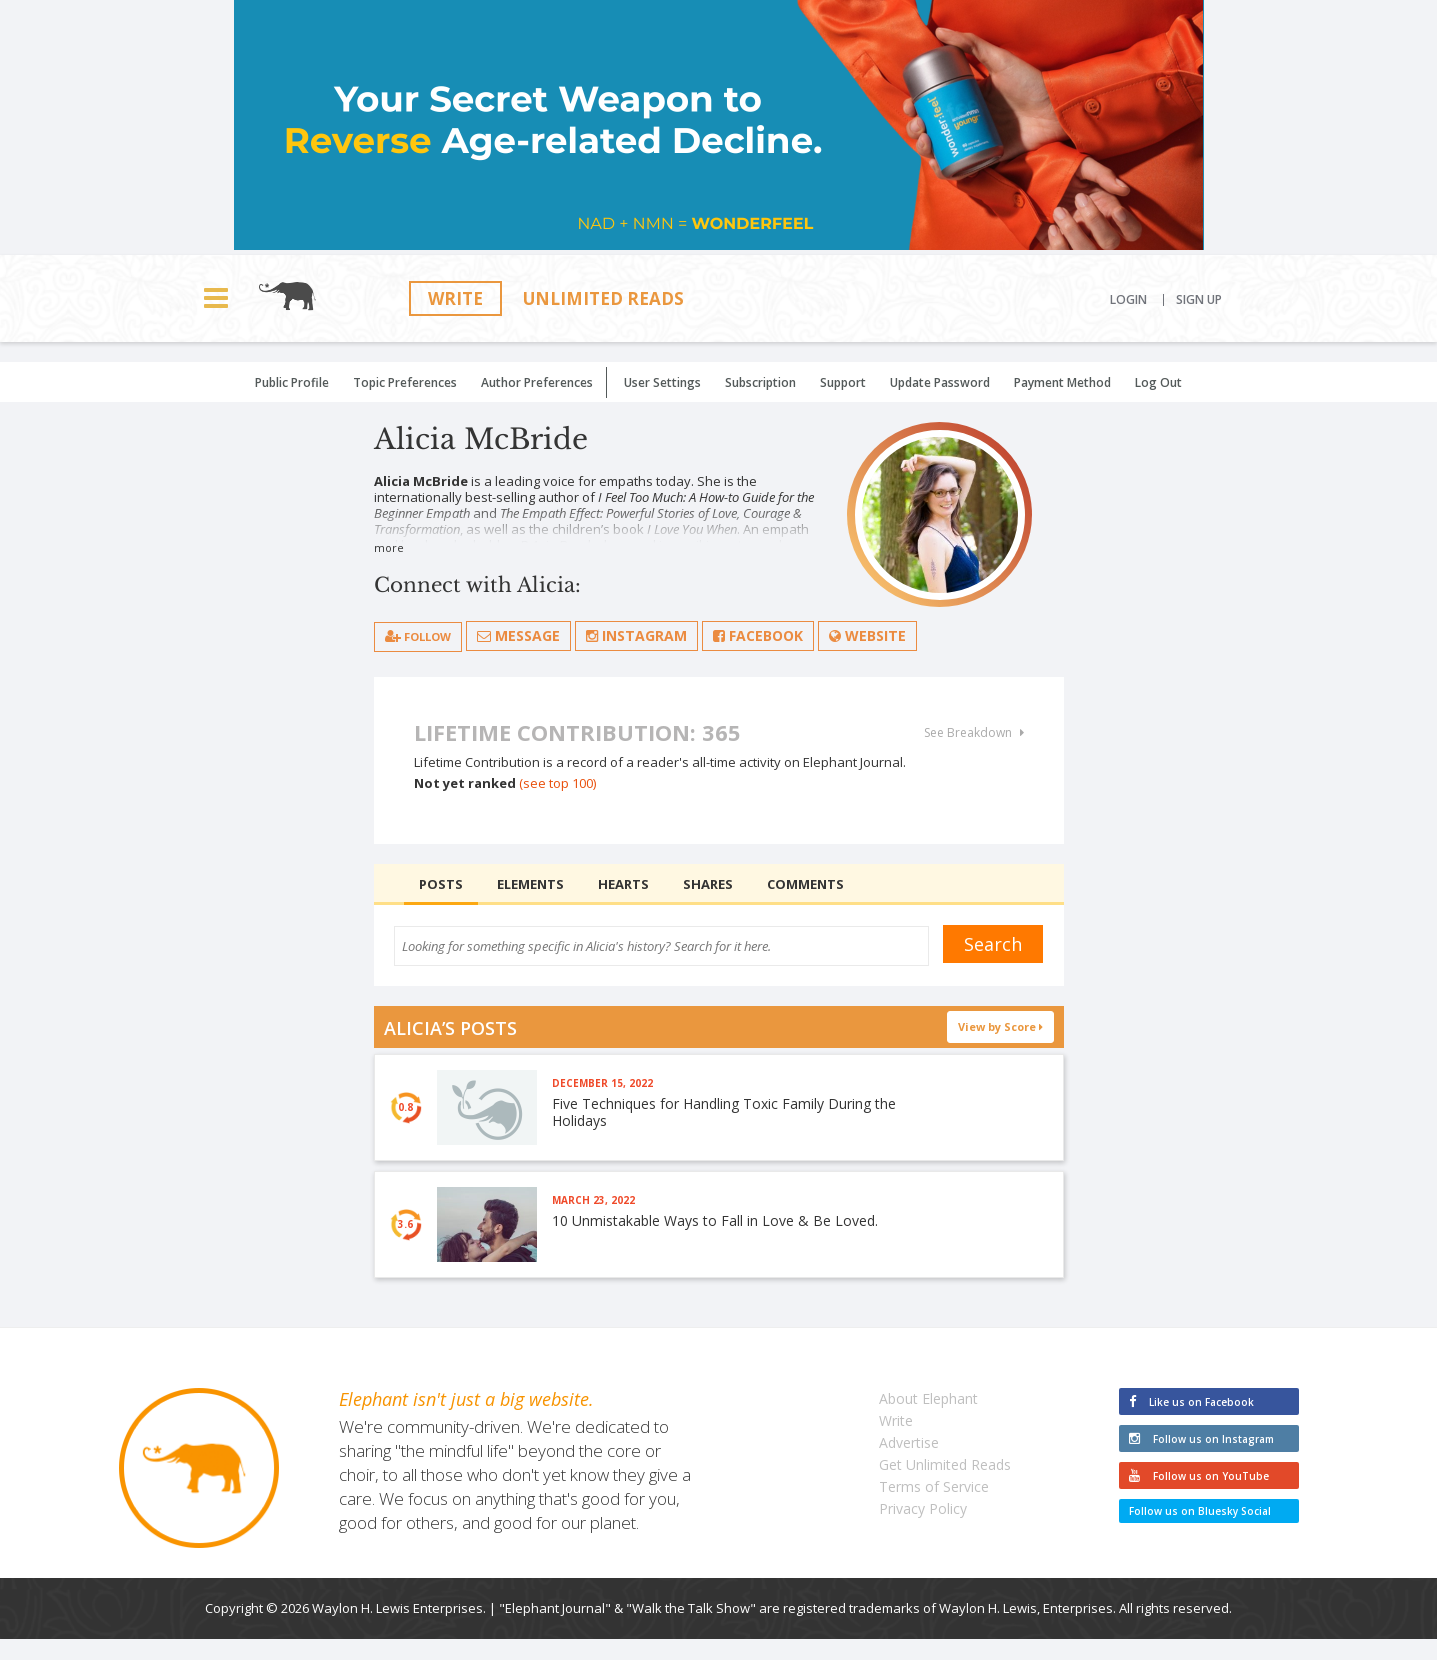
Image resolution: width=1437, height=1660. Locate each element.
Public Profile (292, 382)
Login (1128, 300)
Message (535, 637)
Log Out (1158, 382)
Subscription (760, 382)
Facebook (775, 637)
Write (455, 298)
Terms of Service (934, 1507)
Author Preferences (537, 382)
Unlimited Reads (603, 298)
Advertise (909, 1463)
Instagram (653, 637)
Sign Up (1199, 300)
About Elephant (928, 1419)
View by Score (1001, 1027)
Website (884, 637)
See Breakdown (974, 734)
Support (843, 382)
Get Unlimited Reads (945, 1485)
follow (426, 637)
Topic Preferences (405, 382)
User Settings (662, 382)
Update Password (940, 382)
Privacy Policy (923, 1529)
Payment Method (1062, 382)
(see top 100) (557, 784)
